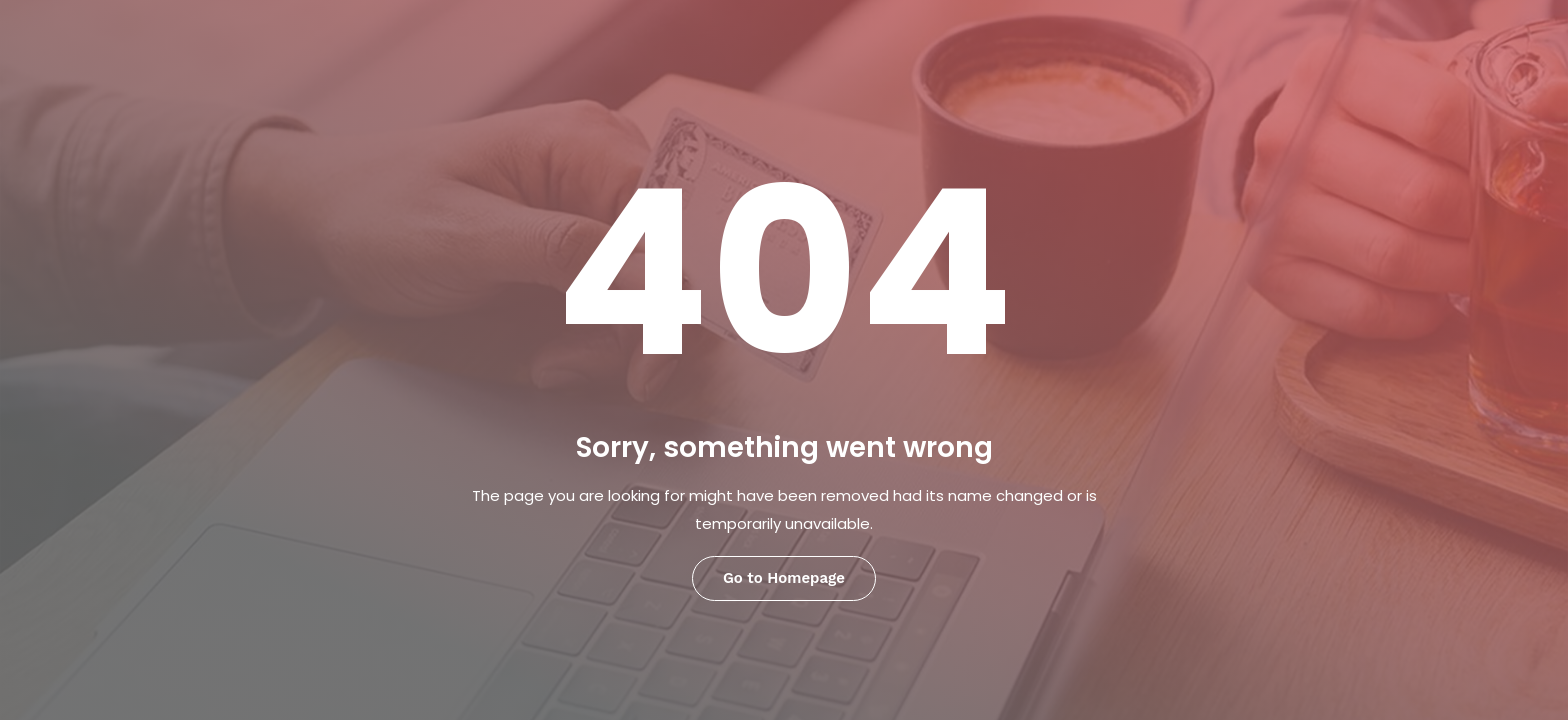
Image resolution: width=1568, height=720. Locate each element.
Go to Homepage (784, 578)
